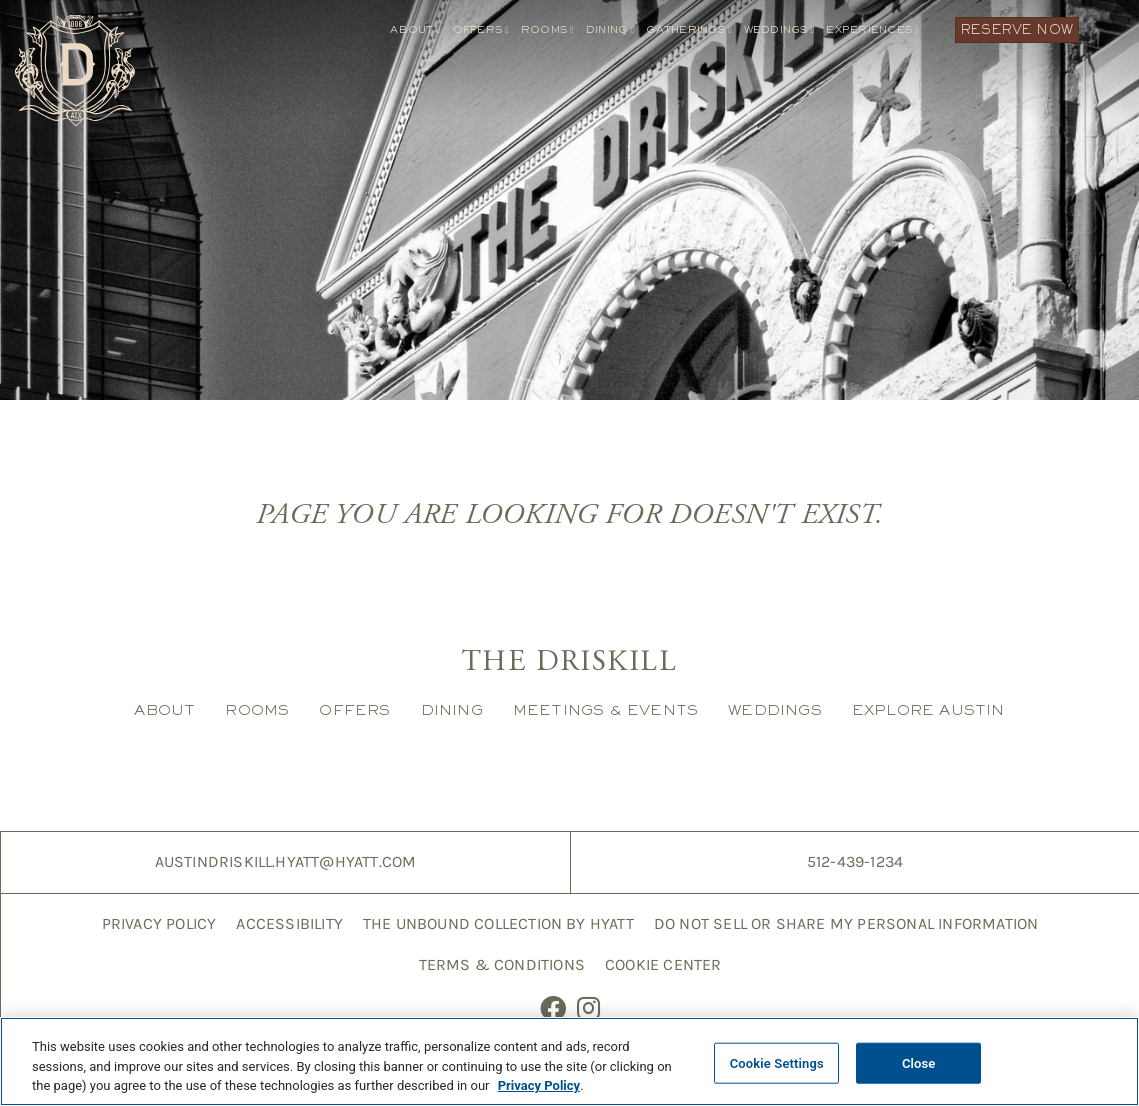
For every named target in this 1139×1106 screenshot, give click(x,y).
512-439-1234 (855, 861)
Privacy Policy (159, 923)
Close (919, 1066)
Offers (481, 29)
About (415, 29)
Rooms (547, 29)
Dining (610, 29)
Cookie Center (663, 964)
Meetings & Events (605, 709)
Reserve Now (1017, 29)
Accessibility (289, 923)
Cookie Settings (777, 1066)
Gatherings (688, 29)
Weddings (779, 29)
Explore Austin (928, 709)
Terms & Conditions (502, 964)
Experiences (872, 29)
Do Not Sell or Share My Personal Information (846, 923)
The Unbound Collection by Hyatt (498, 923)
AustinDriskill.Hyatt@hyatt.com (286, 861)
